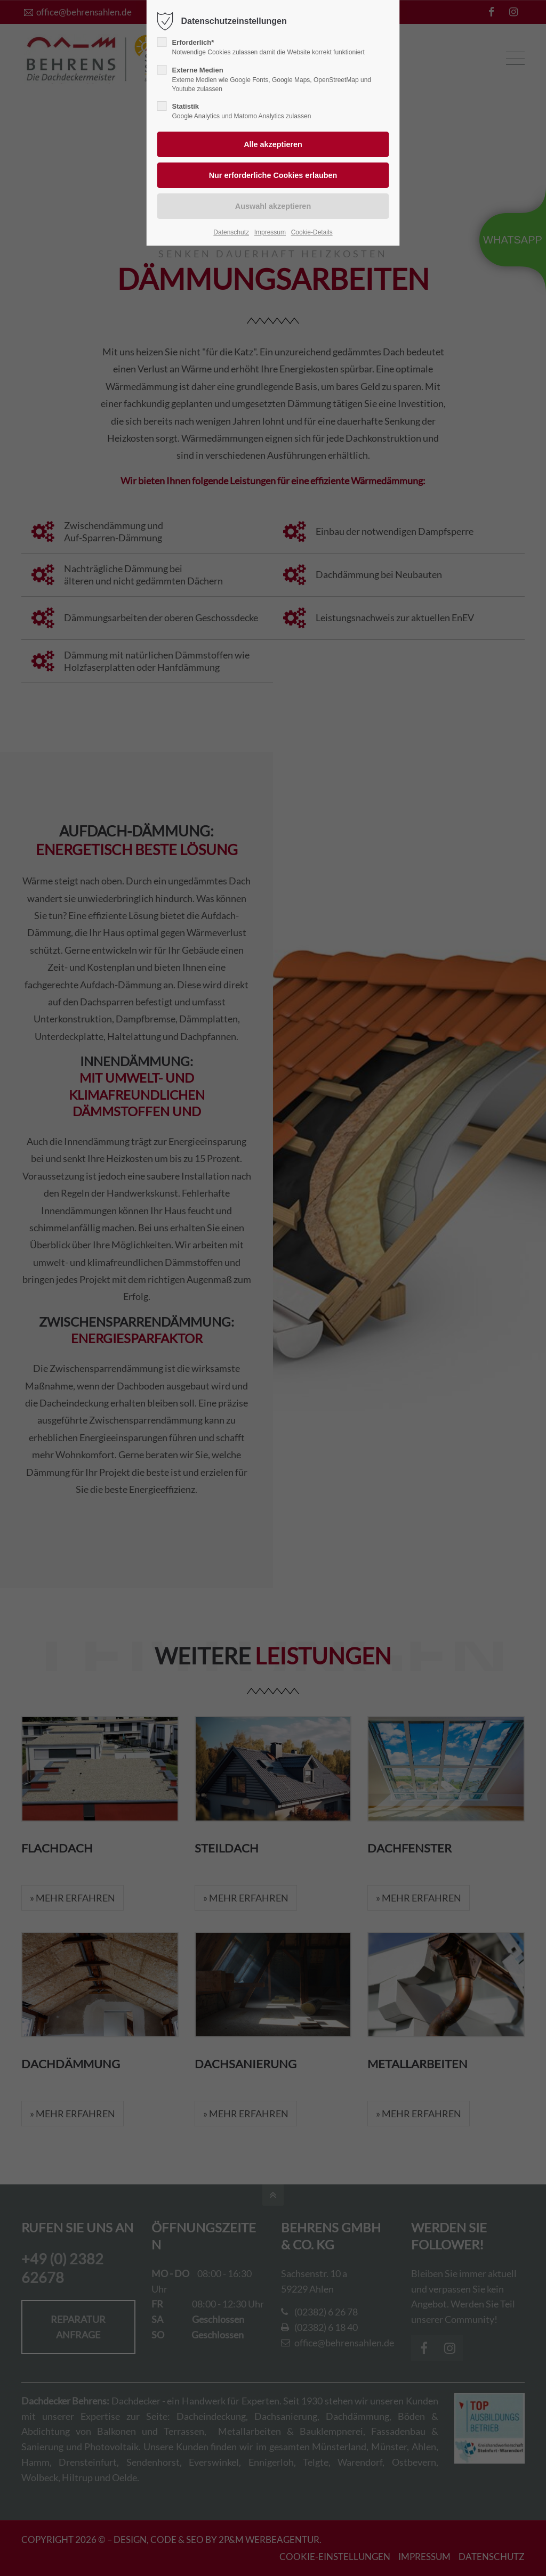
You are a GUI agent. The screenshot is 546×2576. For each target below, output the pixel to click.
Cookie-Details (312, 232)
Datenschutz (231, 232)
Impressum (270, 232)
